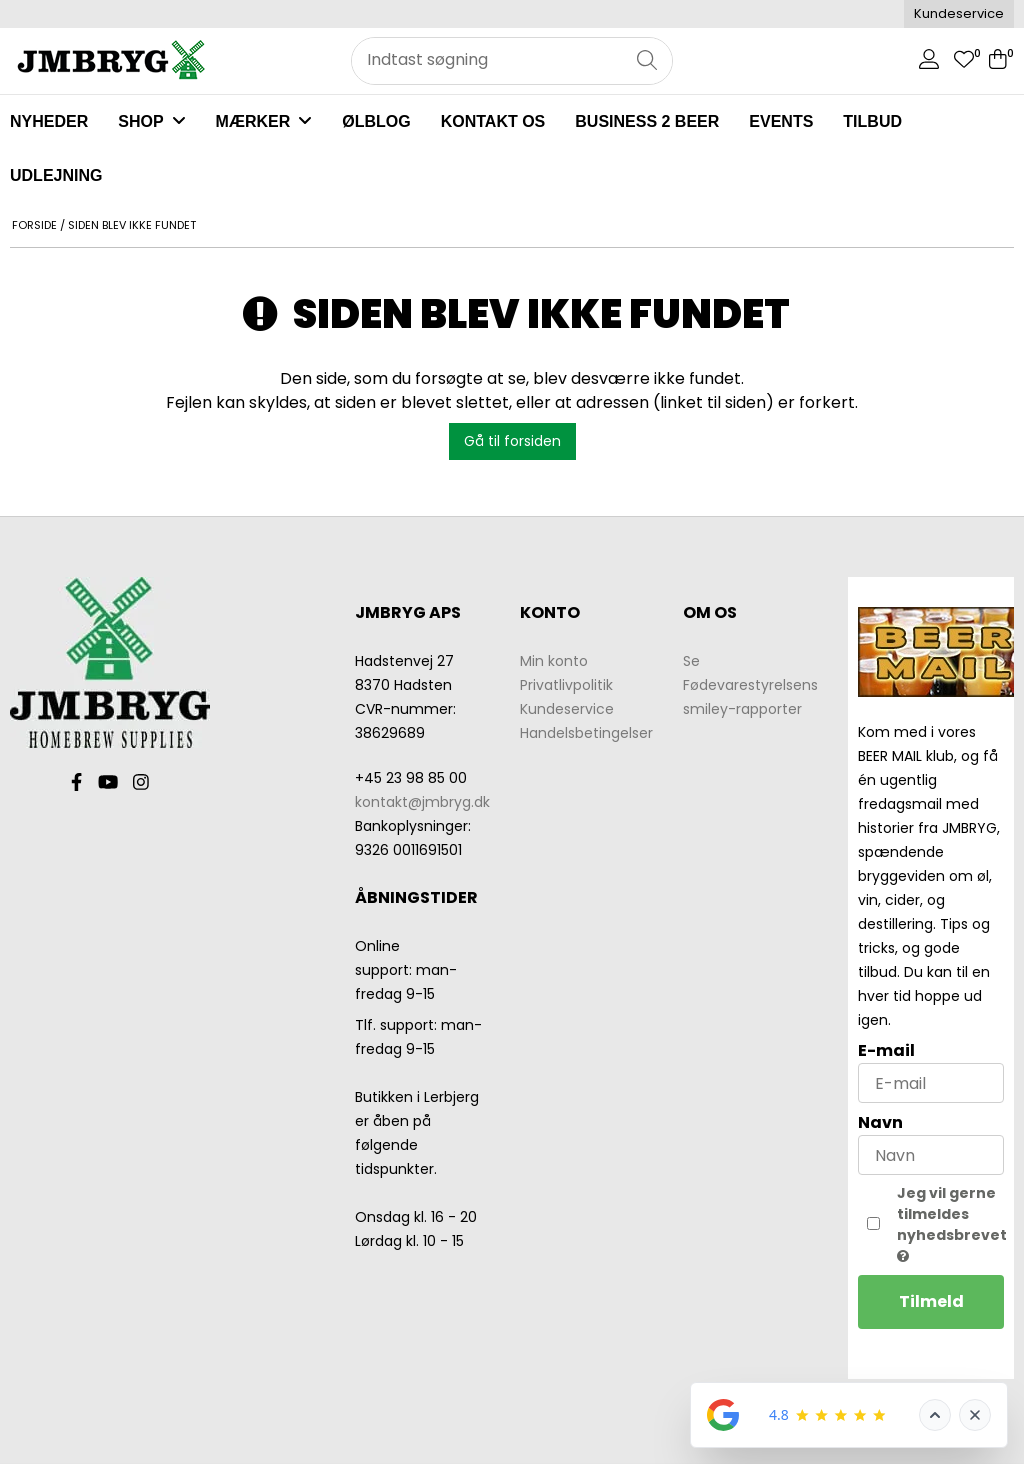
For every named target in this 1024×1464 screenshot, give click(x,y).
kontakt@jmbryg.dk (422, 802)
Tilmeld (931, 1301)
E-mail (886, 1050)
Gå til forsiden (512, 441)
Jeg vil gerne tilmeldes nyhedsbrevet (950, 1223)
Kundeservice (959, 13)
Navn (880, 1122)
